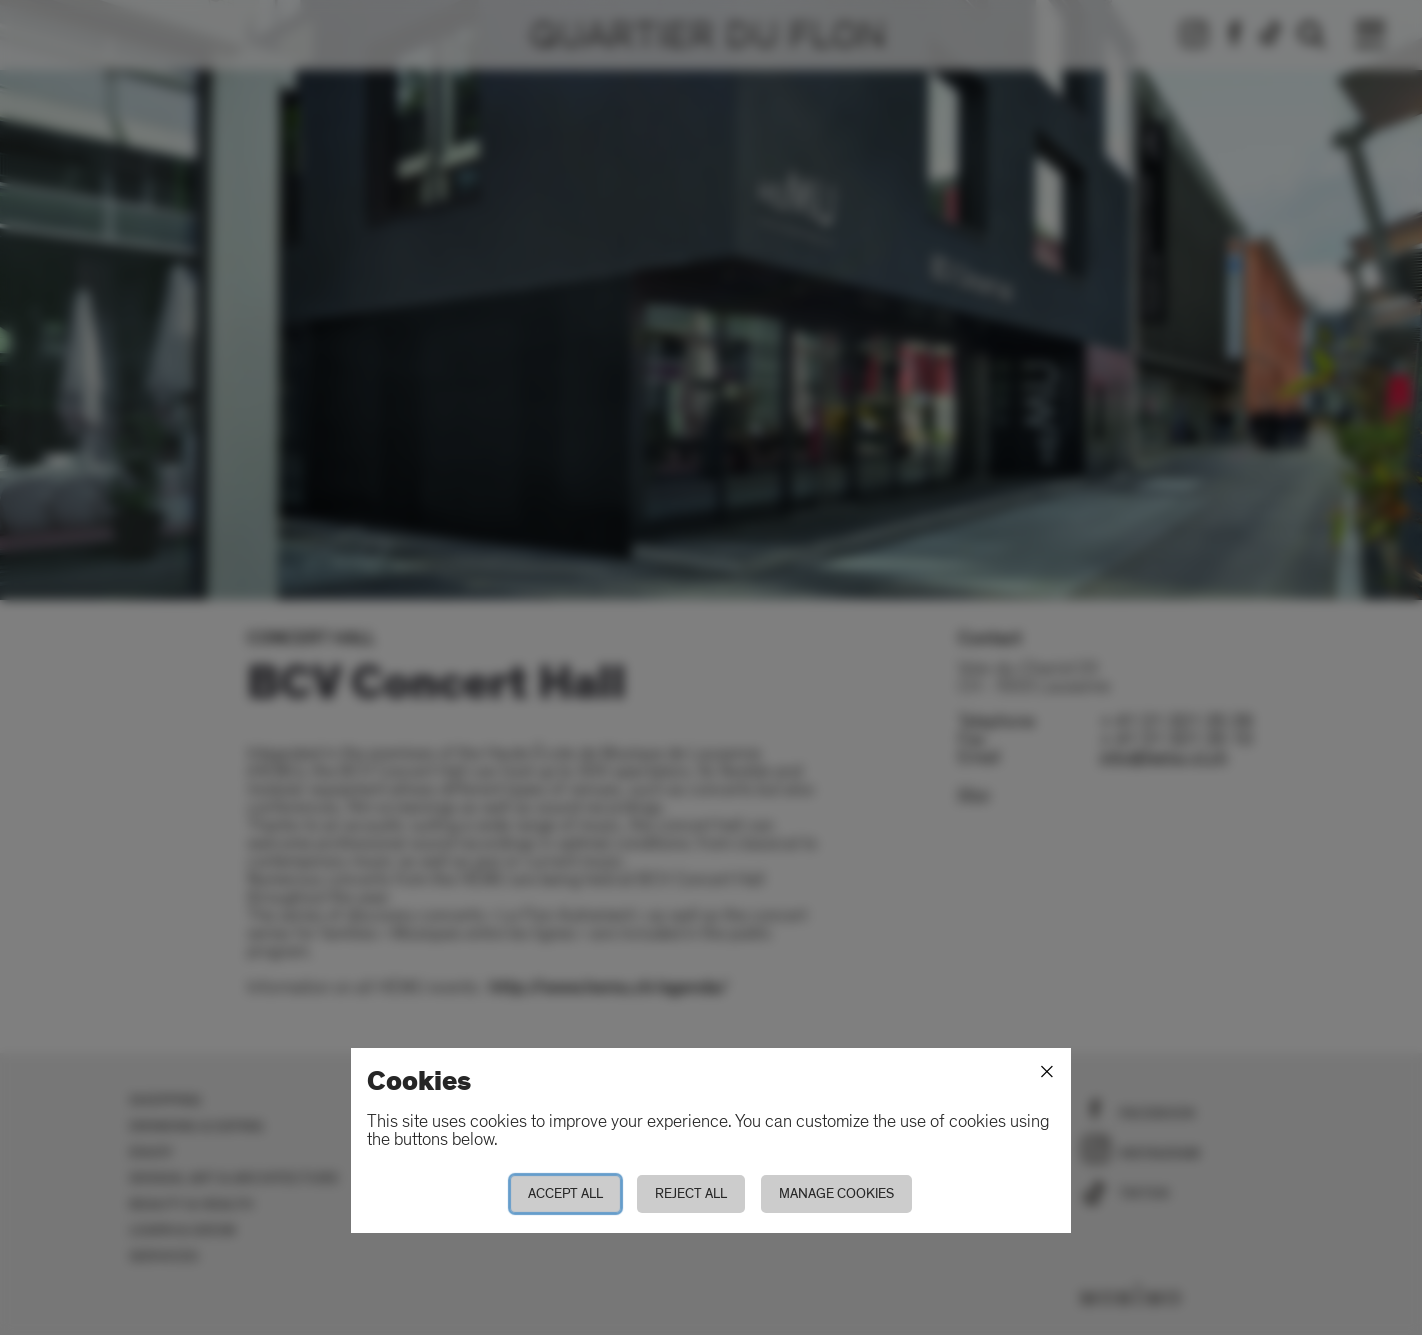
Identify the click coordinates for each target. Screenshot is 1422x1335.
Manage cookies (836, 1193)
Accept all (565, 1193)
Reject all (691, 1193)
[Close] (1047, 1072)
